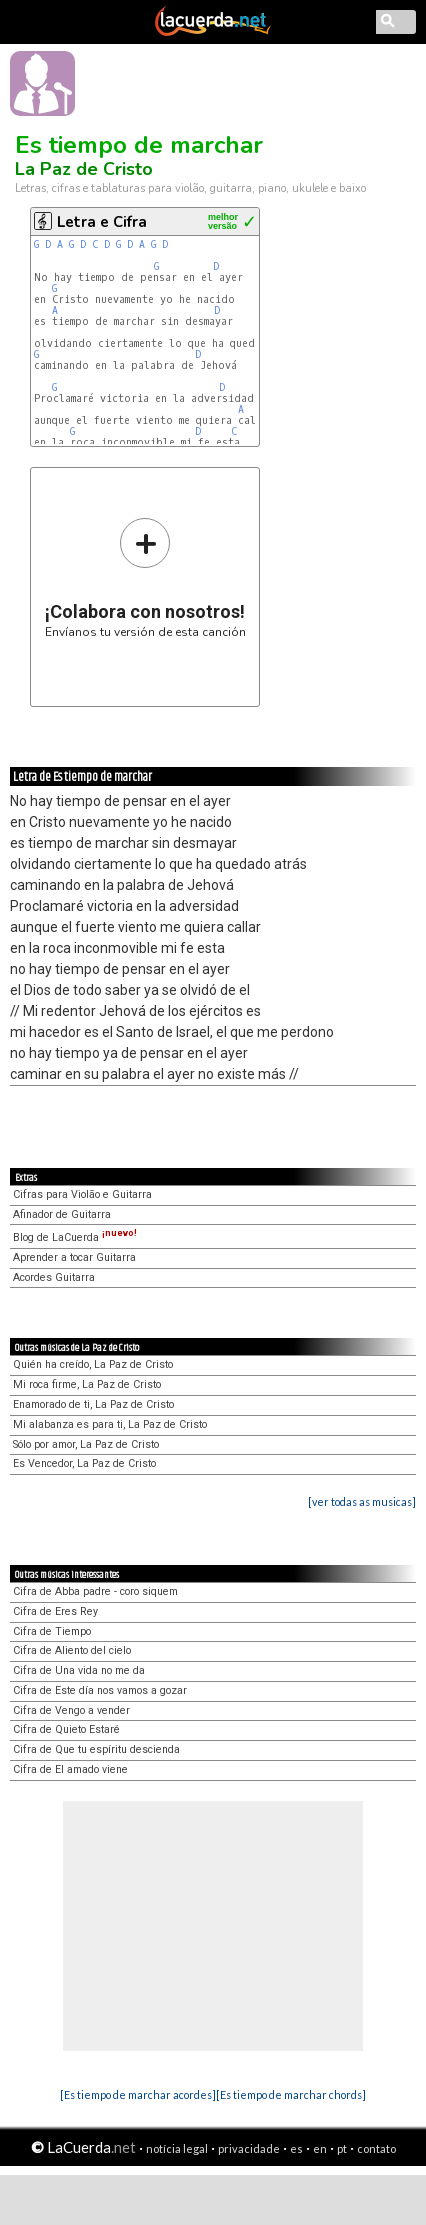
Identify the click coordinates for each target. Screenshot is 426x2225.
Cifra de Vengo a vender (71, 1710)
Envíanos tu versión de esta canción (145, 577)
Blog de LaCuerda (75, 1237)
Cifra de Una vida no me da (79, 1670)
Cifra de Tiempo (52, 1631)
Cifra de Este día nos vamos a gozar (100, 1690)
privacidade (249, 2148)
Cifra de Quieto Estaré (66, 1729)
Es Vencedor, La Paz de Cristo (84, 1463)
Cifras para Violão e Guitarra (82, 1194)
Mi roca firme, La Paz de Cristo (87, 1384)
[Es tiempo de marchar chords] (291, 2094)
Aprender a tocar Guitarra (74, 1257)
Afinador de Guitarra (62, 1214)
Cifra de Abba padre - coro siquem (95, 1591)
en (320, 2148)
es (296, 2148)
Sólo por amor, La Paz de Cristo (86, 1444)
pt (342, 2148)
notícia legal (177, 2148)
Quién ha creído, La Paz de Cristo (93, 1364)
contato (376, 2148)
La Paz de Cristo (84, 169)
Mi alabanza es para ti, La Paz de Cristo (110, 1424)
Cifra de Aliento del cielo (72, 1650)
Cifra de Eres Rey (55, 1611)
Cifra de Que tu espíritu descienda (96, 1749)
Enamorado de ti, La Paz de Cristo (93, 1404)
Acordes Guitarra (54, 1277)
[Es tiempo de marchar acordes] (138, 2094)
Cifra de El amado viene (70, 1769)
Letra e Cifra (102, 222)
